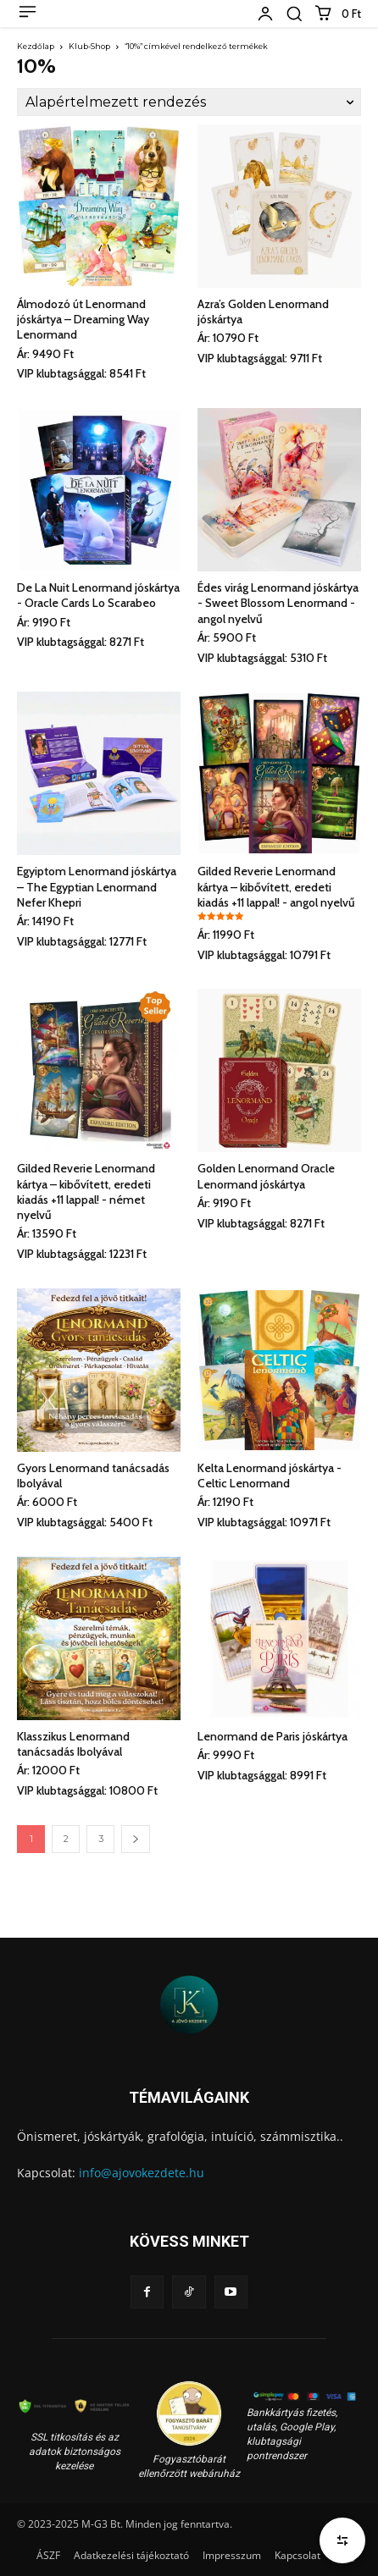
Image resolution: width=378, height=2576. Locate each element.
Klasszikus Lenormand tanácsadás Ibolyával (73, 1744)
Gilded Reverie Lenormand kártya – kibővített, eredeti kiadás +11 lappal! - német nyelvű (86, 1191)
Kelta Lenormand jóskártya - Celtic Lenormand (269, 1475)
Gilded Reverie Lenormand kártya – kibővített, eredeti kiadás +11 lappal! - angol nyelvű (276, 886)
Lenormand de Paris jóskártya (272, 1736)
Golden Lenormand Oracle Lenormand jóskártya (266, 1176)
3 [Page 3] (100, 1839)
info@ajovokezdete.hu (141, 2173)
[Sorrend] (189, 102)
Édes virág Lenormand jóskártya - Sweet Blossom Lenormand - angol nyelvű (278, 603)
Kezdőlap (35, 46)
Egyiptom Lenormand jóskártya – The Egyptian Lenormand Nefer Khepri (96, 886)
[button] (294, 13)
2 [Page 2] (66, 1839)
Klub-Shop (89, 46)
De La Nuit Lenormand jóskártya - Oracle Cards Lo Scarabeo (98, 595)
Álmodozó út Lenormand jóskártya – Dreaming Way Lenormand (83, 319)
